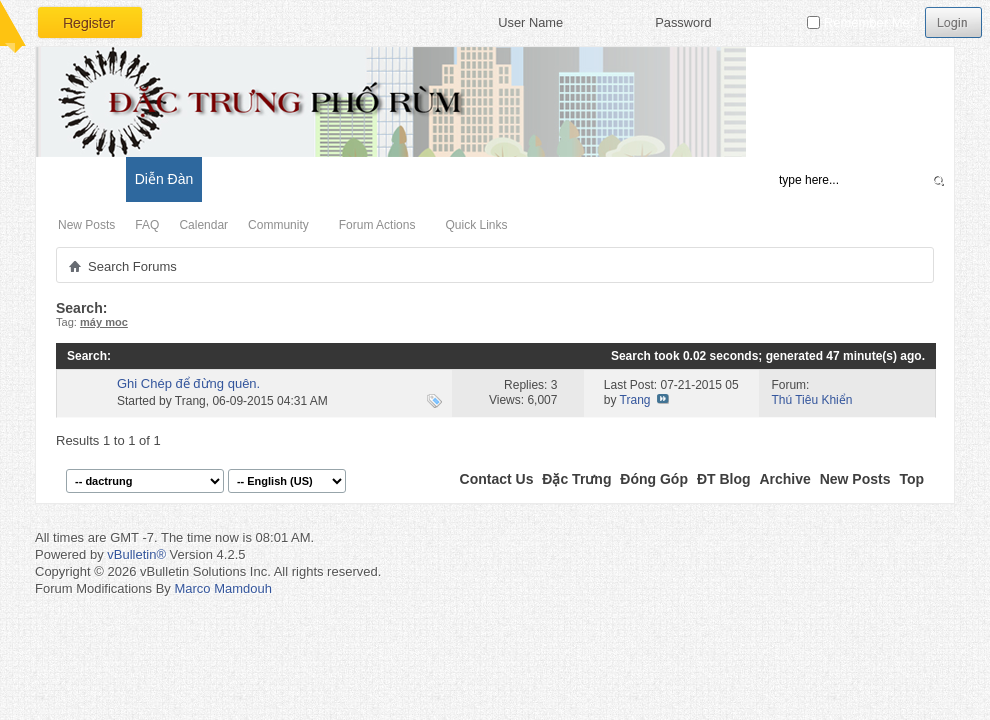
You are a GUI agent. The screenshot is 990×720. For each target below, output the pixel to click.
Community (278, 225)
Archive (784, 479)
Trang (190, 401)
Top (911, 479)
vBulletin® (136, 554)
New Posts (86, 225)
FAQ (147, 225)
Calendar (203, 225)
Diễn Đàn (164, 179)
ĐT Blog (724, 479)
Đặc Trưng (576, 479)
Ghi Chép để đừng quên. (188, 383)
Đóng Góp (654, 479)
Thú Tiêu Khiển (811, 400)
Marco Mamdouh (223, 588)
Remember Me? (862, 22)
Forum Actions (377, 225)
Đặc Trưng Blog (261, 179)
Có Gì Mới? (80, 179)
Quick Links (476, 225)
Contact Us (497, 479)
